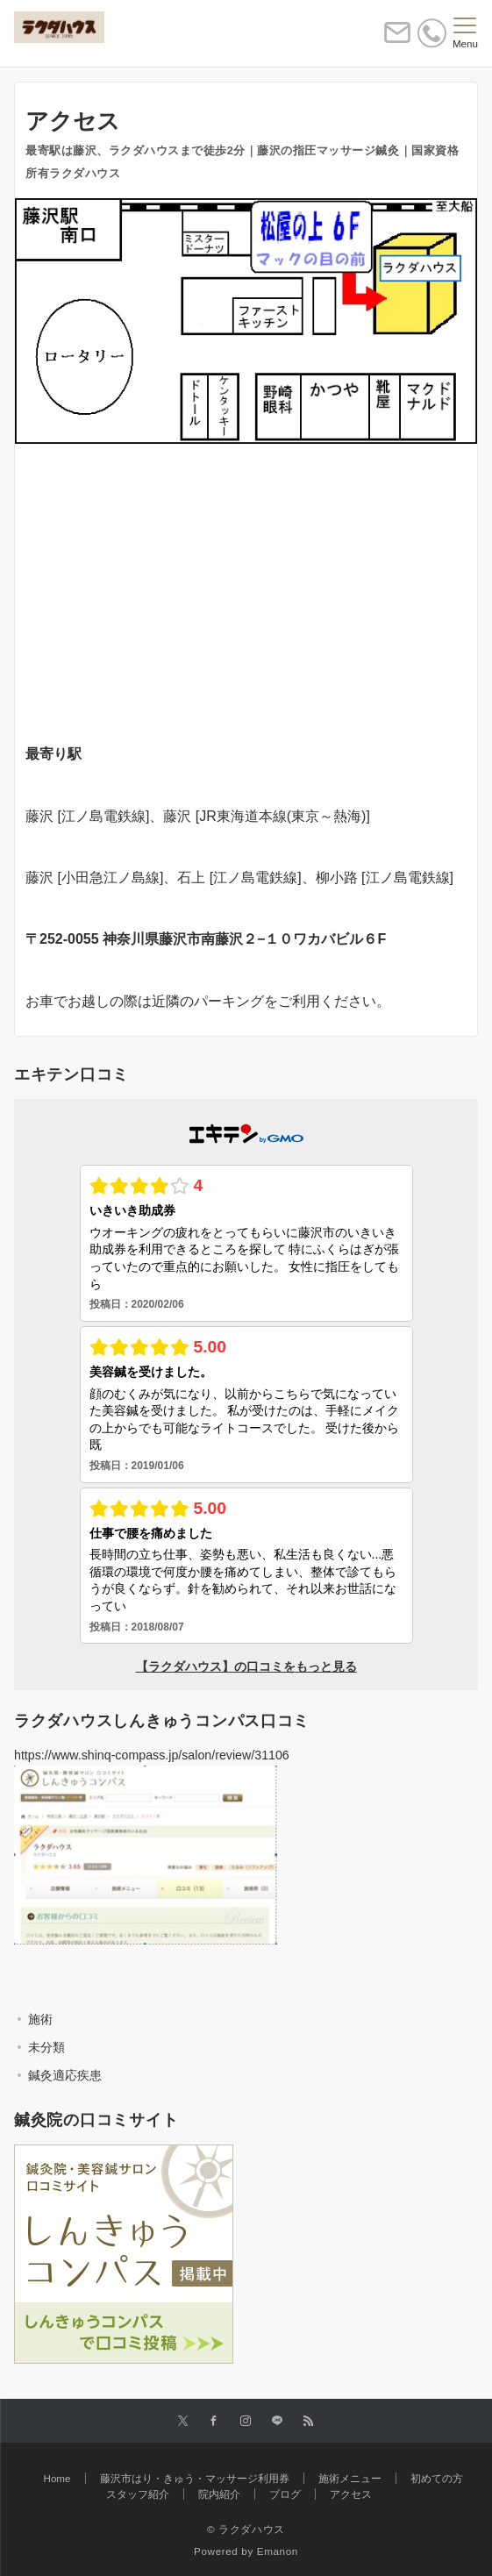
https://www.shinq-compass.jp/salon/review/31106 (151, 1755)
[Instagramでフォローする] (245, 2421)
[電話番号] (431, 32)
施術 (40, 2019)
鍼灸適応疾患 (65, 2075)
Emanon (277, 2551)
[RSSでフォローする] (308, 2421)
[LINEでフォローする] (277, 2421)
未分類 (46, 2047)
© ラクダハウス (246, 2529)
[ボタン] (397, 39)
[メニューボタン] (465, 33)
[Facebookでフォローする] (214, 2421)
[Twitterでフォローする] (183, 2421)
